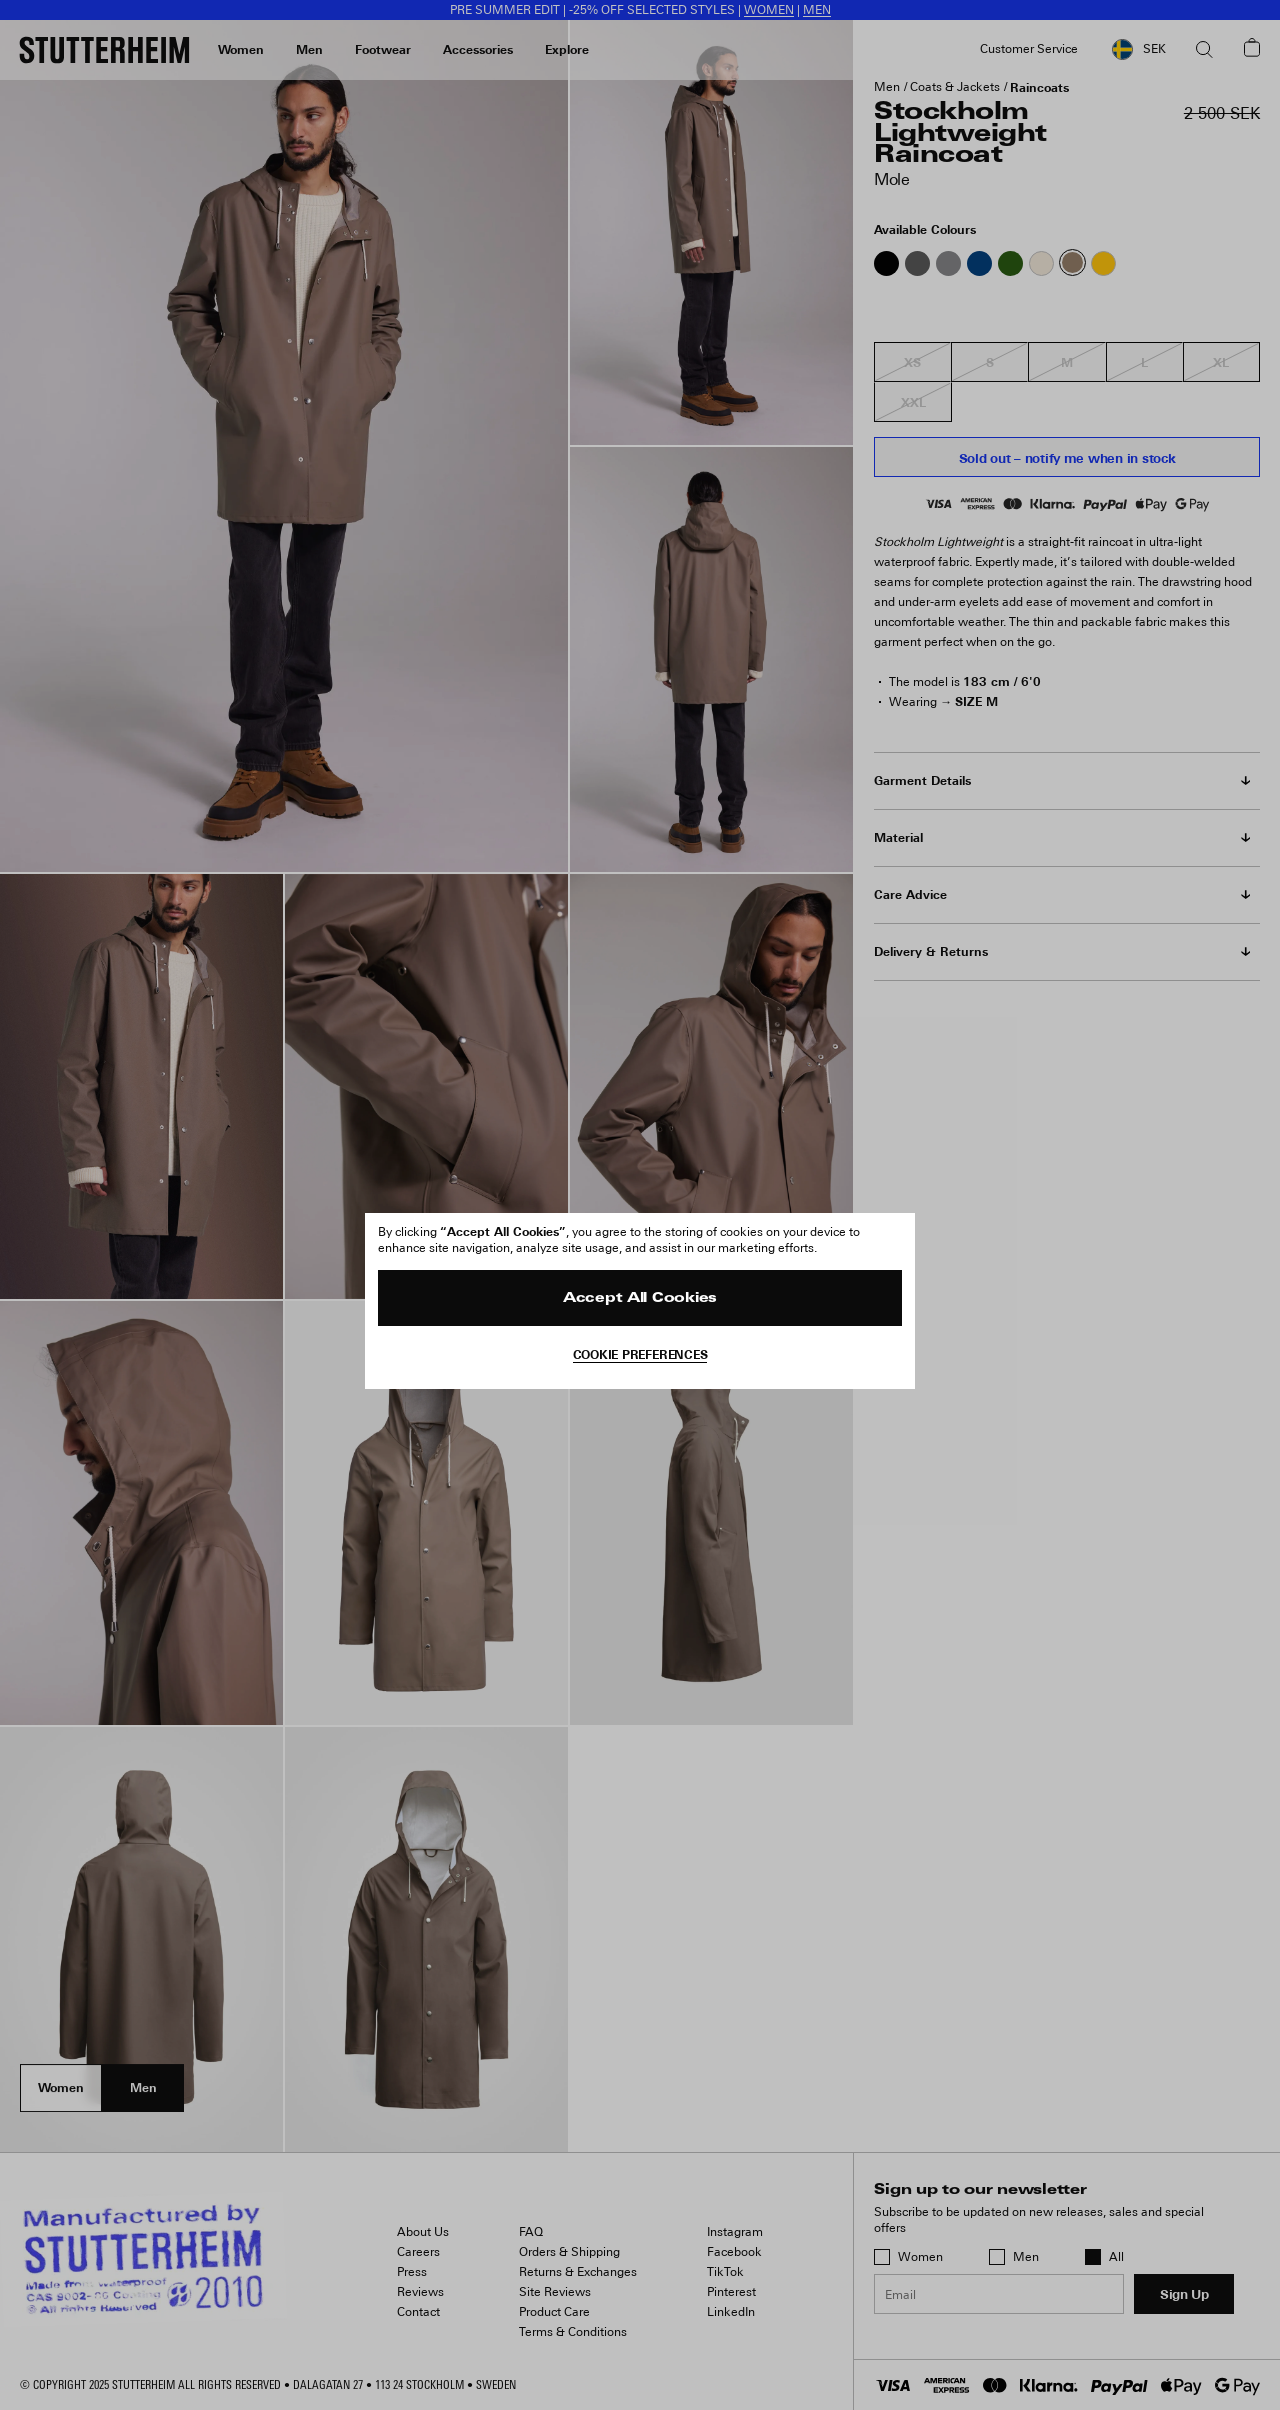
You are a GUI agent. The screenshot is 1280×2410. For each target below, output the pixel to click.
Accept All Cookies (640, 1298)
